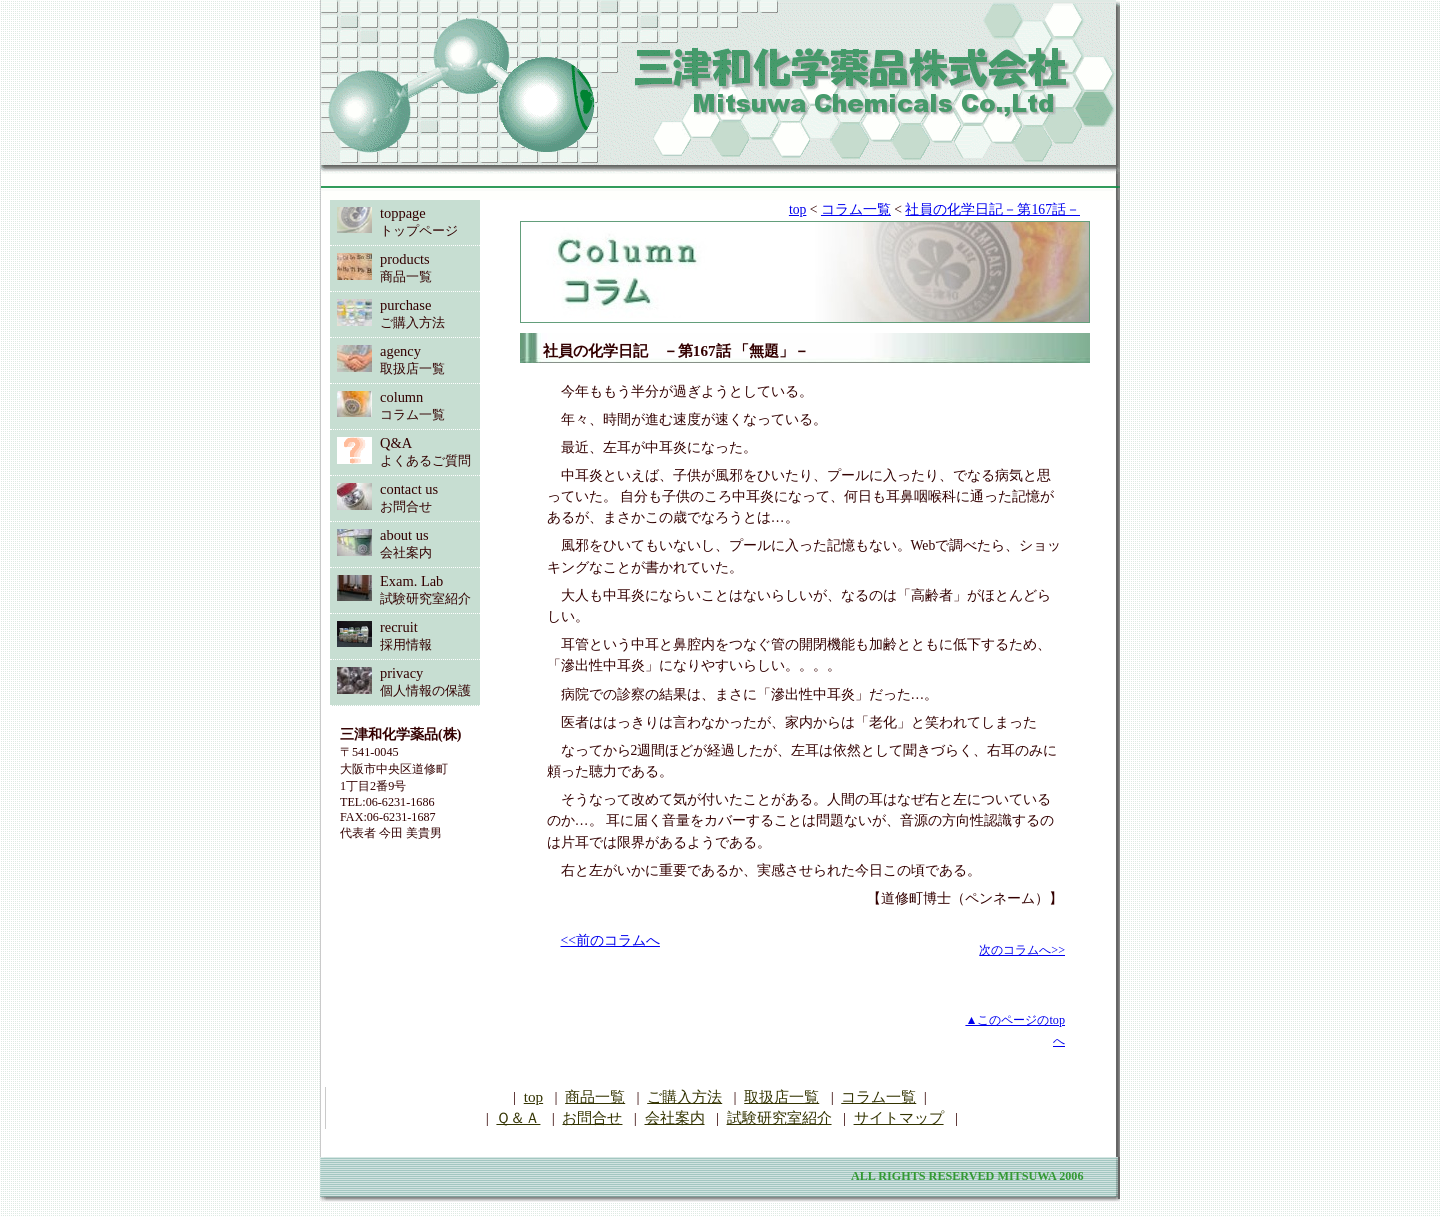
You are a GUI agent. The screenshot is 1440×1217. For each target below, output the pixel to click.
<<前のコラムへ (610, 940)
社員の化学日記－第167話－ (992, 209)
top (797, 209)
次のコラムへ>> (1022, 950)
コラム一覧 (856, 209)
